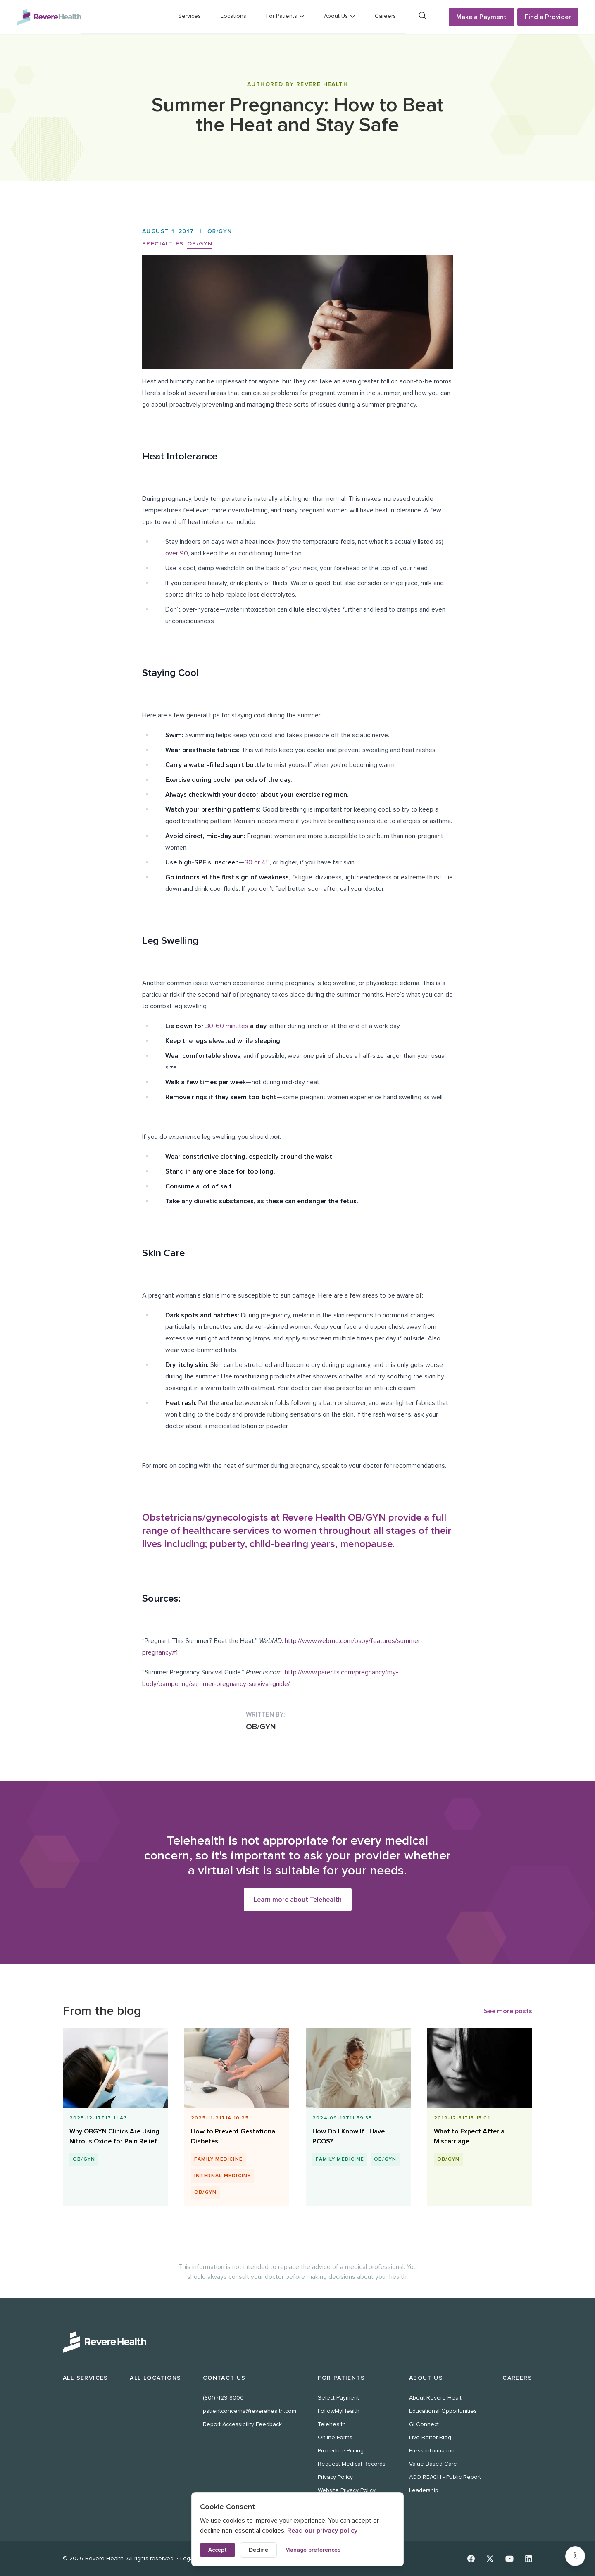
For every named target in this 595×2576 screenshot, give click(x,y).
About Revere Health (437, 2397)
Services (189, 15)
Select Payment (338, 2397)
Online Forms (335, 2437)
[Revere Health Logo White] (297, 2342)
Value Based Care (433, 2463)
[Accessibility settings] (575, 2556)
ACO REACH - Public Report (445, 2477)
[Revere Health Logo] (49, 17)
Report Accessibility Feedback (242, 2424)
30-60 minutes (226, 1026)
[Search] (422, 15)
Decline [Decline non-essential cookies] (258, 2549)
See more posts (508, 2011)
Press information (432, 2450)
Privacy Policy (335, 2477)
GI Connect (424, 2424)
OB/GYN (220, 231)
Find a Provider (548, 17)
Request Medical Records (352, 2463)
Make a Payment (481, 17)
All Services (85, 2377)
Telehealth (332, 2424)
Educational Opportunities (443, 2410)
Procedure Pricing (341, 2450)
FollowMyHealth (338, 2410)
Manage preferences (312, 2549)
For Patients (341, 2377)
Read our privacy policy (322, 2530)
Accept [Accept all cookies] (217, 2549)
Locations (233, 15)
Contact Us (224, 2377)
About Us (426, 2377)
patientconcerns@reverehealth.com (249, 2410)
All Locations (155, 2377)
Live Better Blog (430, 2437)
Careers (385, 15)
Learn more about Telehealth (298, 1900)
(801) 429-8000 (223, 2397)
